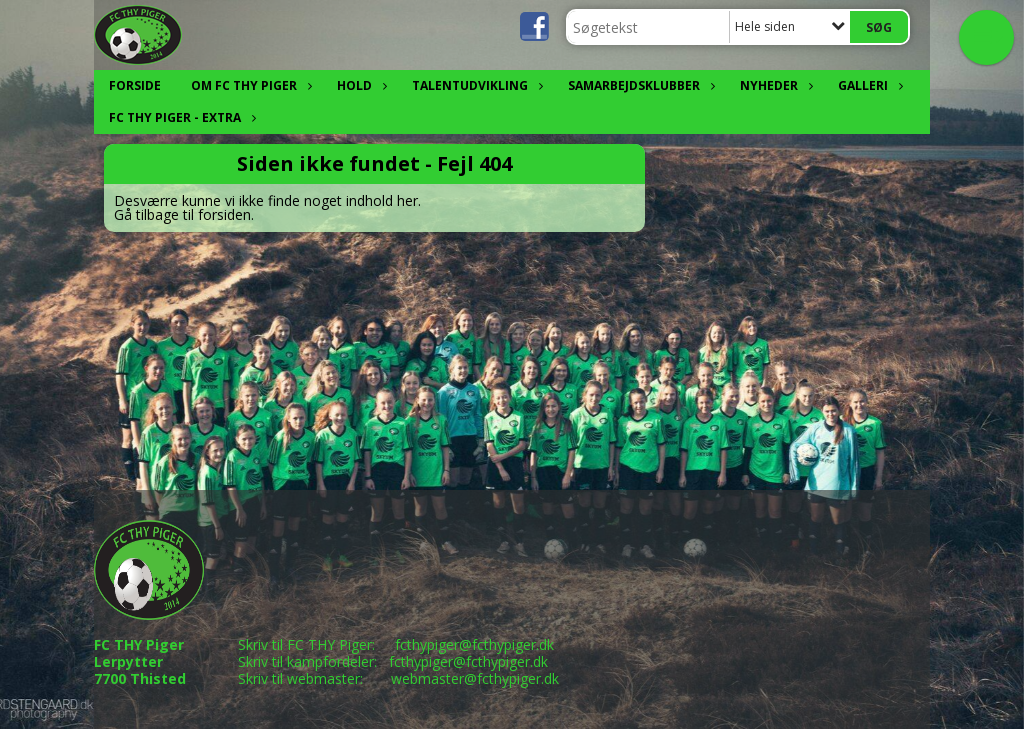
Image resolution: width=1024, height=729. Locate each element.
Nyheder (774, 85)
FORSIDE (135, 85)
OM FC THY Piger (249, 85)
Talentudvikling (475, 85)
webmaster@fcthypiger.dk (475, 678)
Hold (359, 85)
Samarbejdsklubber (639, 85)
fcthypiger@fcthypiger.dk (474, 644)
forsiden (224, 214)
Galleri (868, 85)
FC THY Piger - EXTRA (180, 117)
